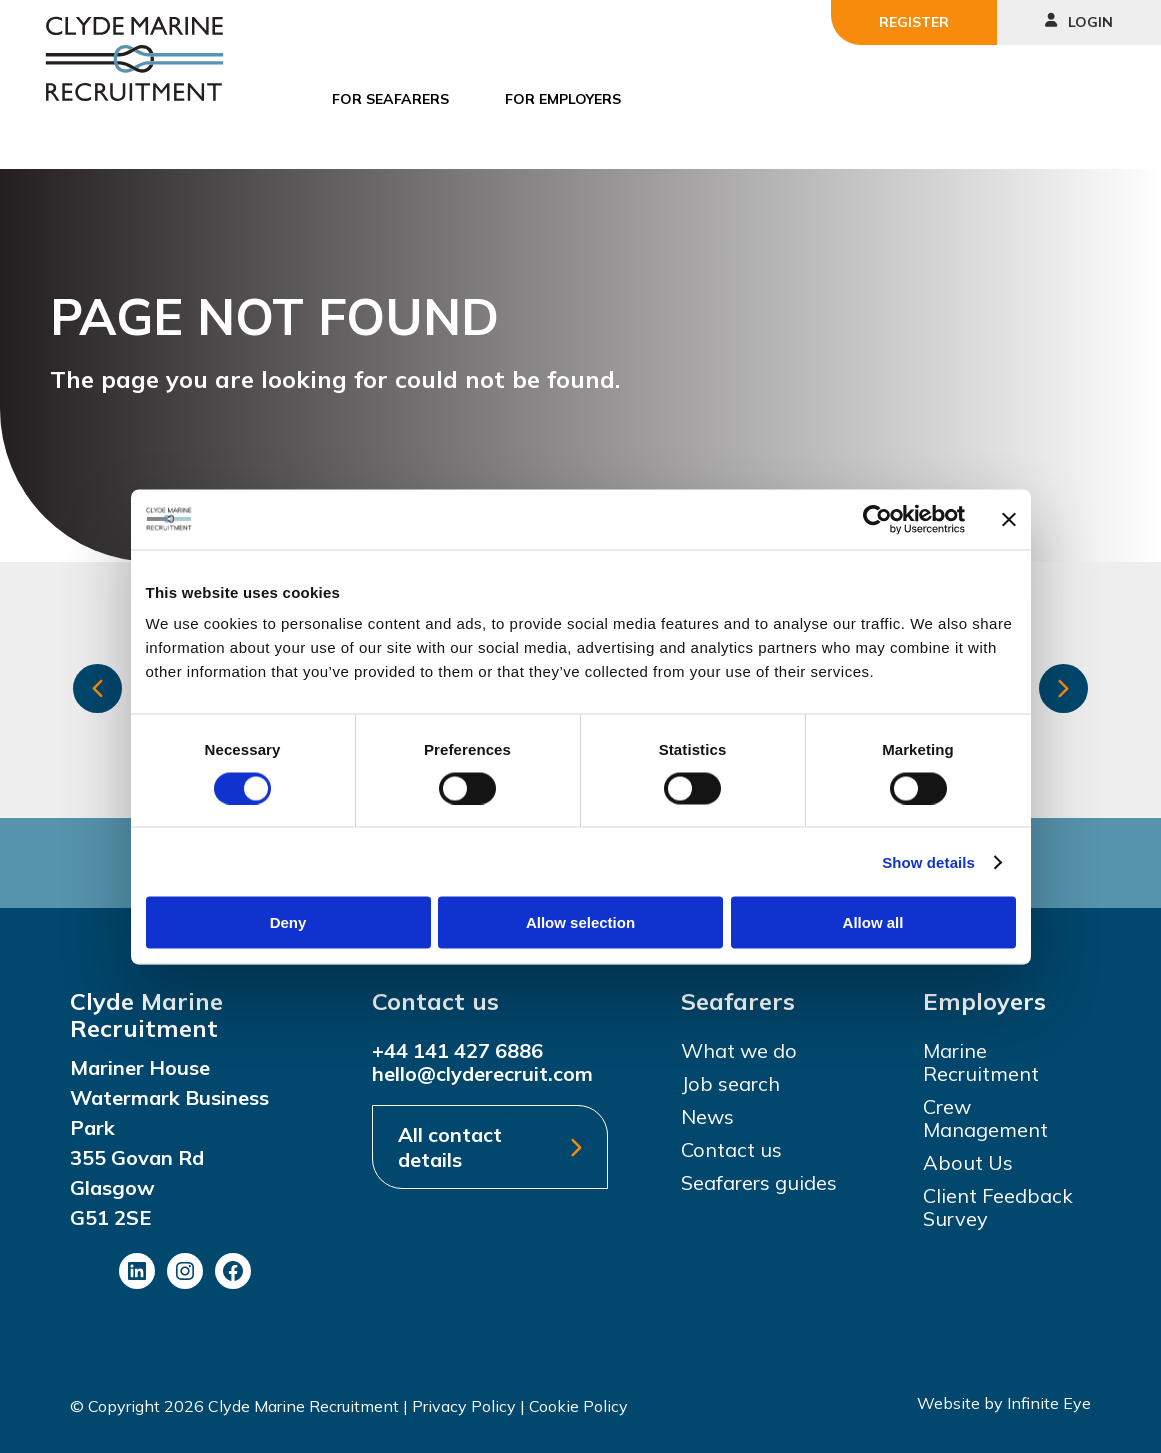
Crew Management (985, 1118)
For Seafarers (390, 99)
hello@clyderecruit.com (482, 1073)
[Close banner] (1009, 519)
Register (914, 22)
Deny (288, 922)
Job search (730, 1083)
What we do (739, 1050)
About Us (968, 1162)
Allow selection (580, 922)
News (707, 1116)
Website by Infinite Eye (1004, 1403)
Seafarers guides (759, 1182)
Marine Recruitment (981, 1062)
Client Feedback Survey (998, 1207)
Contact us (731, 1149)
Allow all (873, 922)
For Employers (563, 99)
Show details (928, 861)
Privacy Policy (464, 1406)
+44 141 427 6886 (457, 1050)
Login (1079, 21)
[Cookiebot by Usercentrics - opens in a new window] (877, 519)
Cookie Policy (578, 1406)
